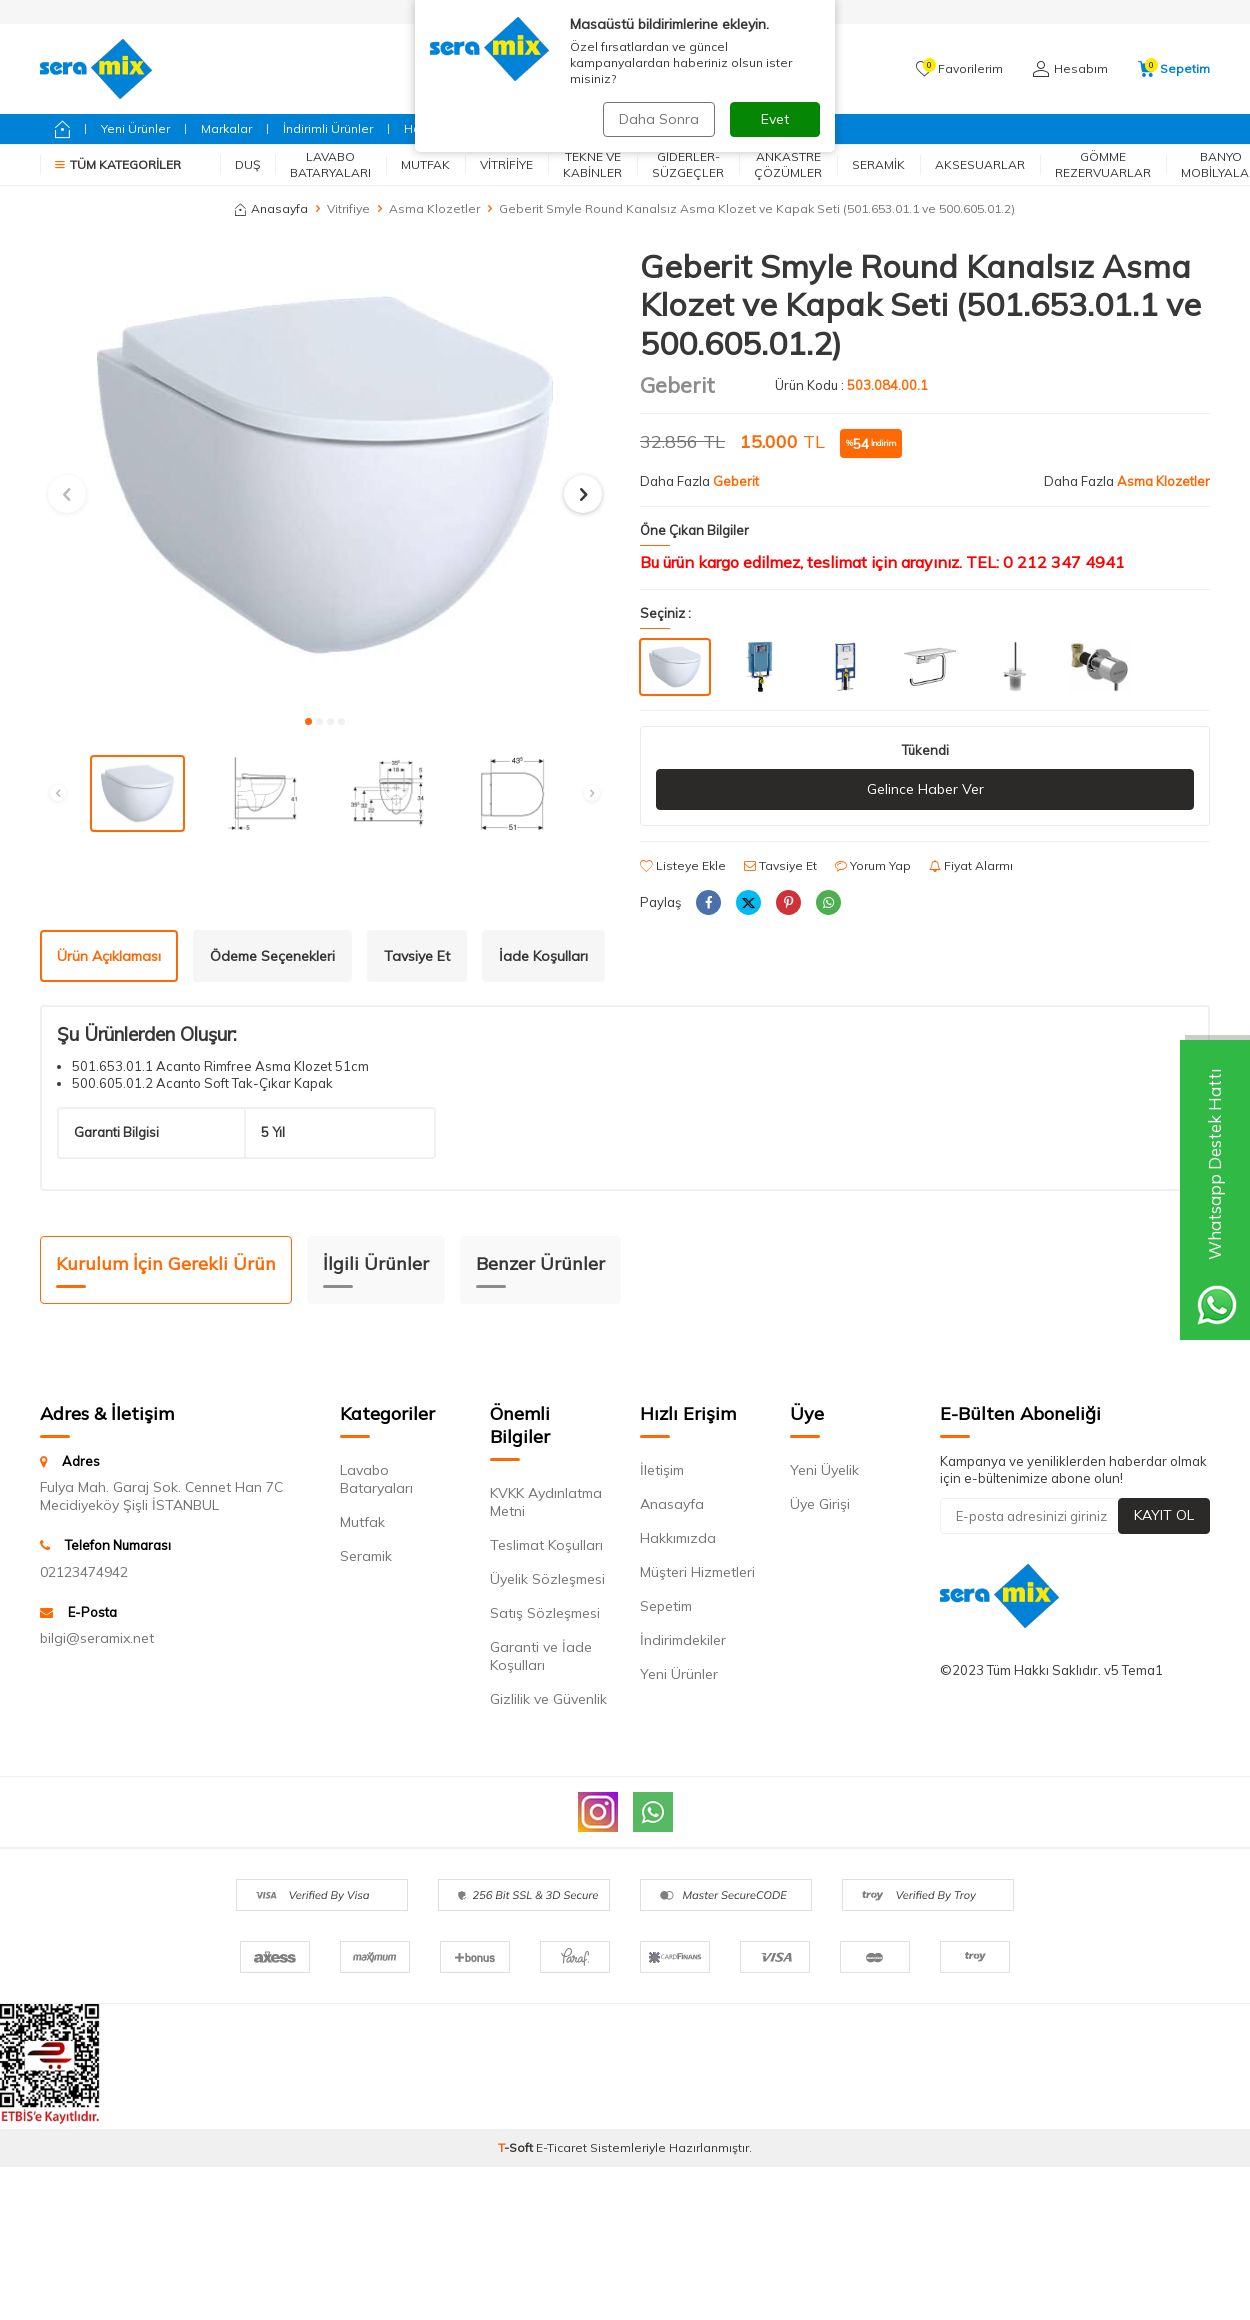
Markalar (226, 128)
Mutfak (425, 164)
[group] (325, 475)
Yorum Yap (873, 865)
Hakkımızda (678, 1538)
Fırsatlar (600, 128)
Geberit (523, 128)
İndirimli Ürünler (328, 128)
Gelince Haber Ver (925, 789)
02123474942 (84, 1572)
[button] (308, 721)
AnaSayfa (665, 11)
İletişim (662, 1470)
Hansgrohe (437, 128)
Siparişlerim (570, 11)
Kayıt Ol (1164, 1515)
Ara (780, 69)
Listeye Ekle (683, 865)
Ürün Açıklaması (109, 956)
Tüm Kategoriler (118, 164)
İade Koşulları (543, 956)
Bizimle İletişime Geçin (721, 128)
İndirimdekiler (683, 1640)
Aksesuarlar (980, 164)
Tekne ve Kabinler (592, 164)
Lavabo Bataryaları (330, 164)
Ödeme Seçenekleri (272, 956)
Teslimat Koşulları (546, 1545)
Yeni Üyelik (824, 1470)
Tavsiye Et (780, 865)
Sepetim (666, 1606)
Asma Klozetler (434, 208)
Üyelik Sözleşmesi (547, 1579)
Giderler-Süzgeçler (688, 164)
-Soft (517, 2147)
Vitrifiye (506, 164)
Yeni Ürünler (135, 128)
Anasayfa (271, 208)
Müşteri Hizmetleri (697, 1572)
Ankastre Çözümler (788, 164)
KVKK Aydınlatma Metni (546, 1502)
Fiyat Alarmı (971, 865)
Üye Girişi (820, 1504)
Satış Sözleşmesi (545, 1613)
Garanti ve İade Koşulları (541, 1656)
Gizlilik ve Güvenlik (548, 1699)
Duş (247, 164)
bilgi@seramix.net (97, 1638)
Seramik (878, 164)
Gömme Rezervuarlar (1103, 164)
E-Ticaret (561, 2147)
